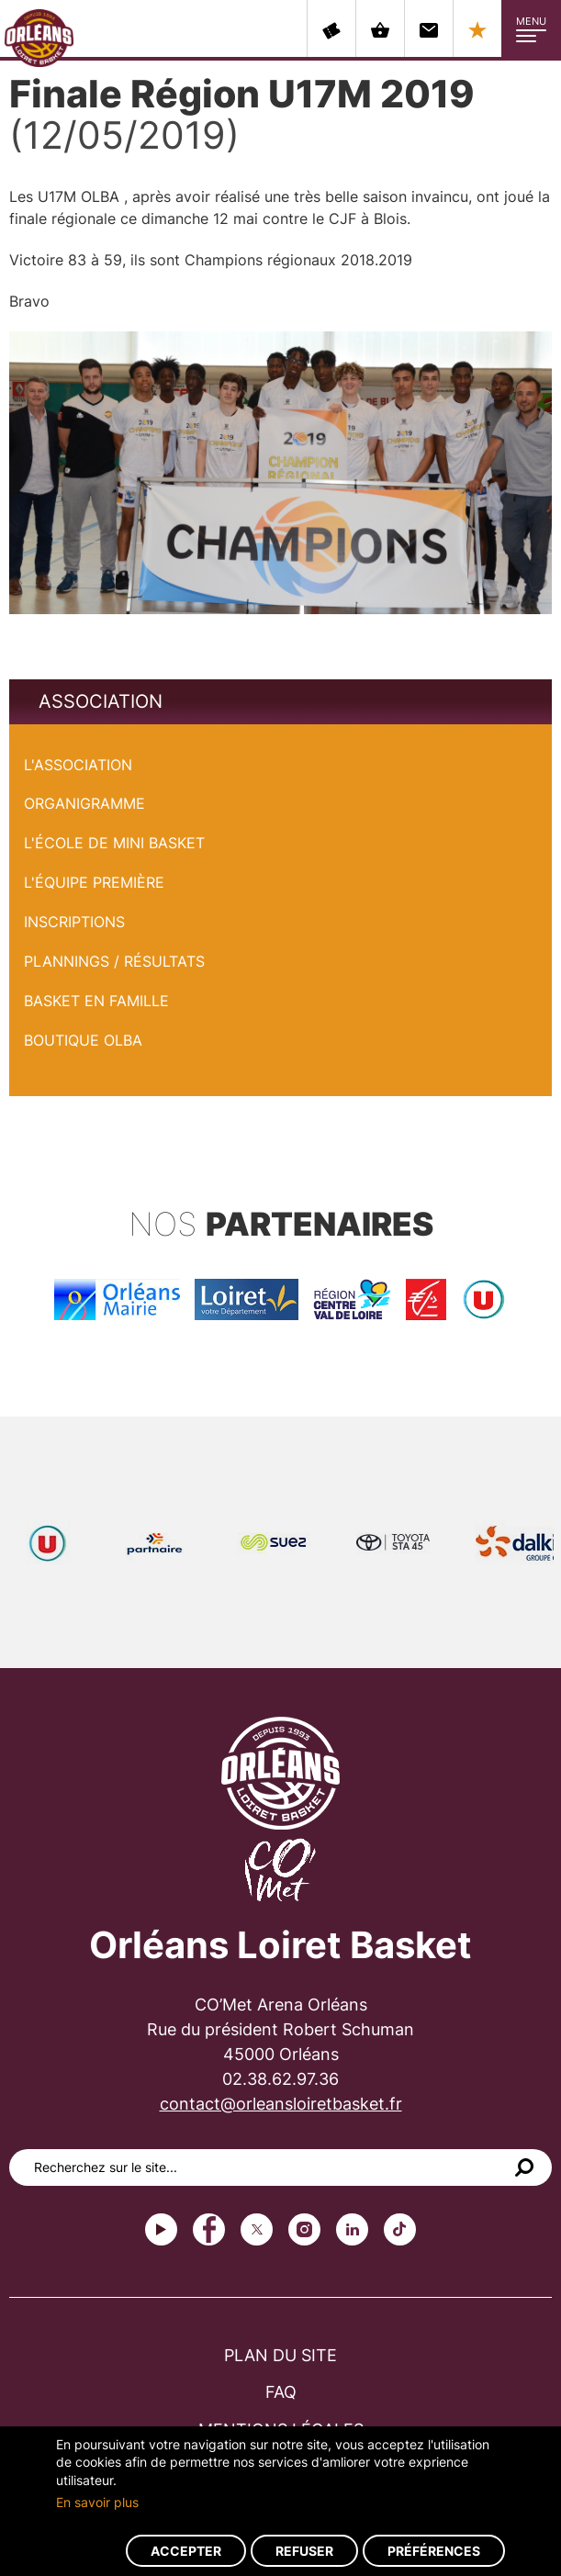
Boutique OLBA (83, 1040)
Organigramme (84, 803)
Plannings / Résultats (114, 961)
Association (101, 701)
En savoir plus (97, 2502)
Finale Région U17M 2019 (96, 734)
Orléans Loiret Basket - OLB (39, 38)
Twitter (257, 2229)
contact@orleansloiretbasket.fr (281, 2103)
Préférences (433, 2551)
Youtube (161, 2229)
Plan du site (280, 2355)
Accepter (186, 2551)
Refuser (304, 2551)
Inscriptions (74, 922)
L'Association (78, 765)
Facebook (209, 2229)
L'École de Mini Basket (114, 843)
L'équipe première (94, 882)
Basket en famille (96, 1000)
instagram (304, 2229)
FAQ (281, 2392)
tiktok (400, 2229)
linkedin (352, 2229)
